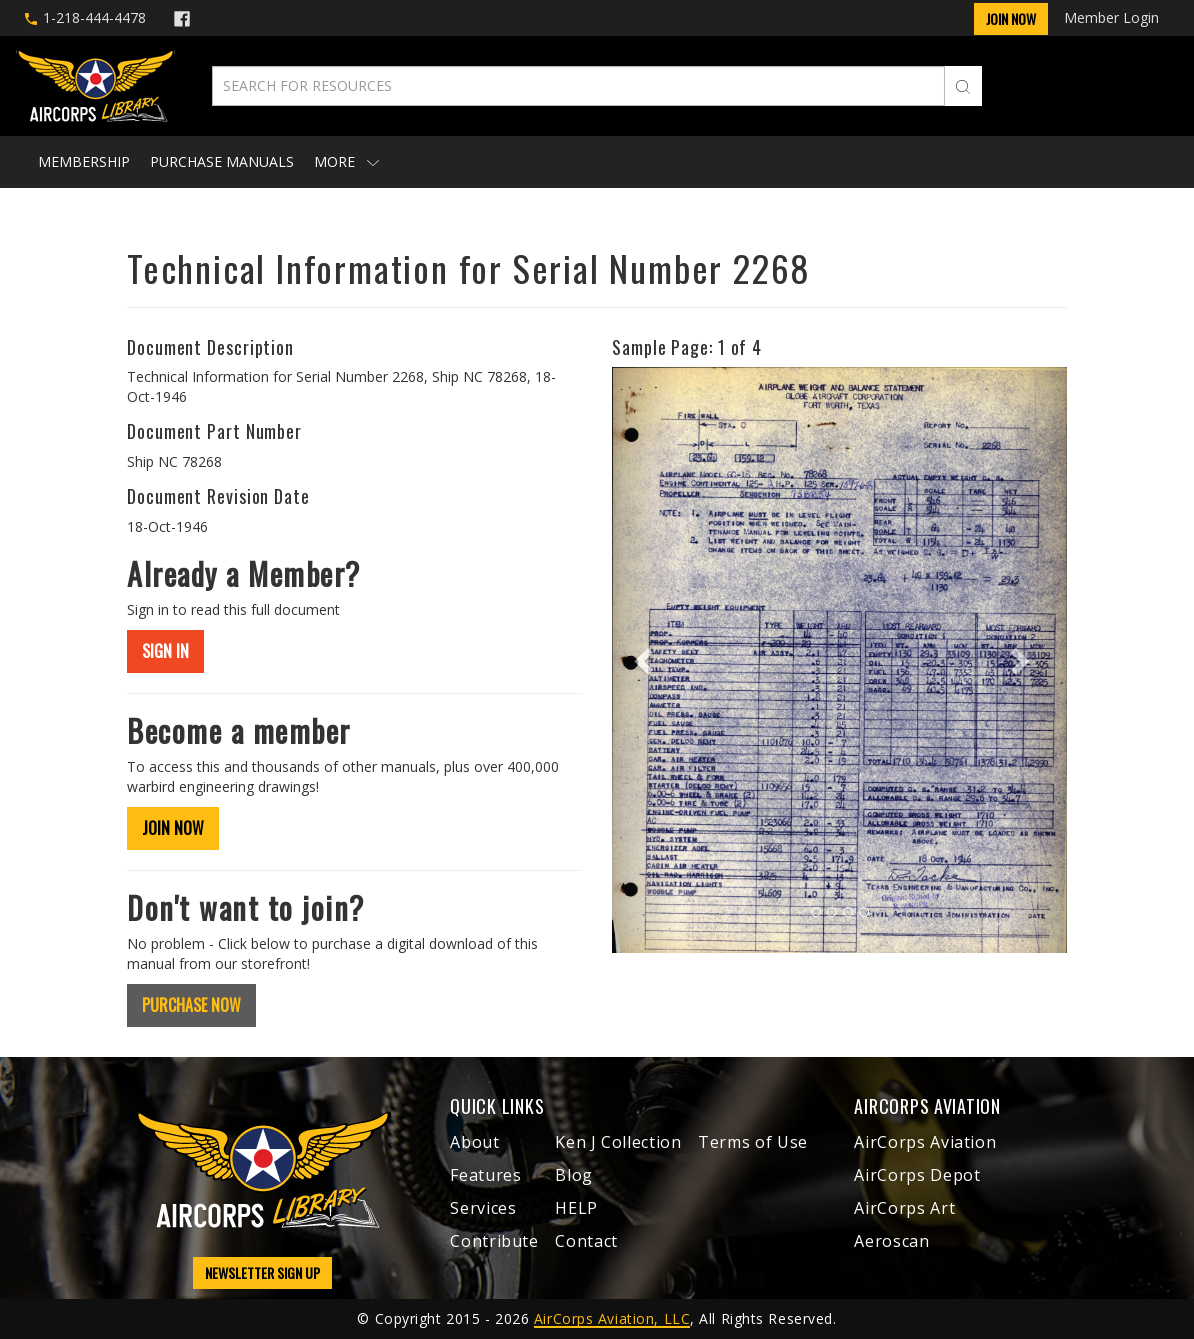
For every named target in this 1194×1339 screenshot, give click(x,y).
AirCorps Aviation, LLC (612, 1318)
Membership (84, 161)
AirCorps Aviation (925, 1142)
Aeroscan (891, 1241)
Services (483, 1208)
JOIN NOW (173, 828)
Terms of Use (753, 1142)
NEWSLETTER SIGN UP (262, 1272)
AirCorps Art (904, 1208)
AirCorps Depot (917, 1175)
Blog (574, 1175)
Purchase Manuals (222, 161)
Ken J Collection (618, 1142)
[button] (646, 659)
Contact (586, 1241)
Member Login (1111, 17)
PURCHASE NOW (191, 1005)
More (346, 161)
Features (485, 1175)
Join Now (1011, 18)
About (474, 1142)
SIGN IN (165, 651)
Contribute (494, 1241)
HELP (576, 1208)
